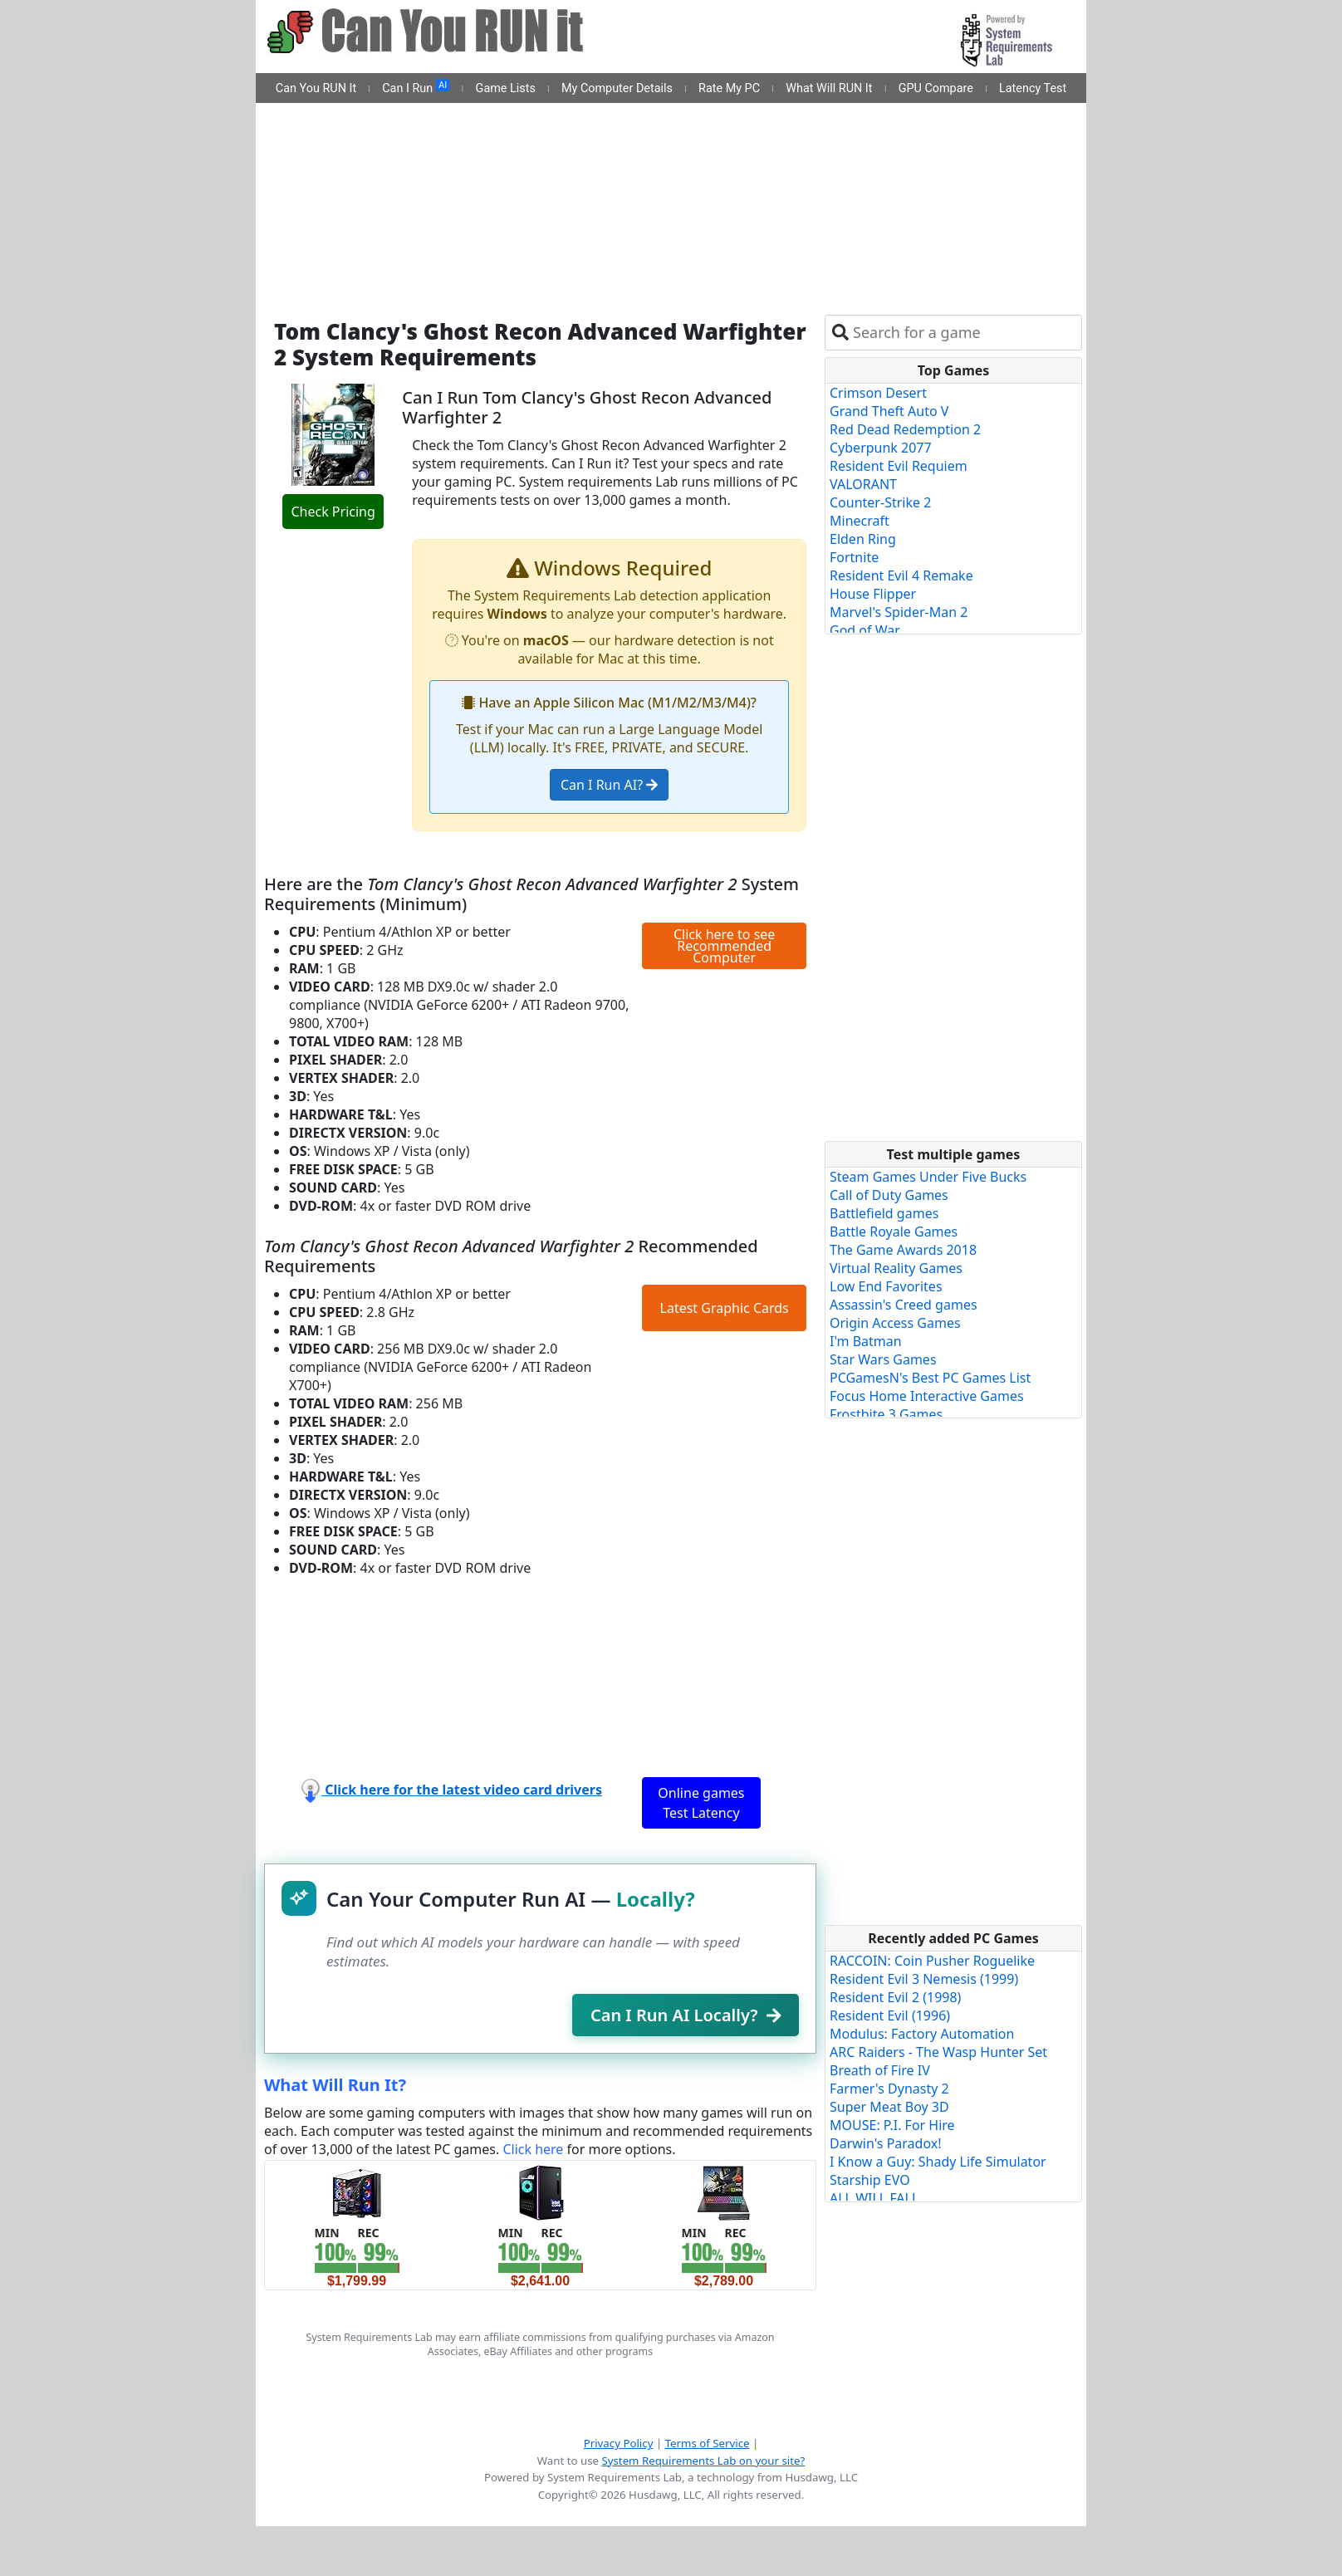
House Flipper (873, 594)
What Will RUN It (829, 88)
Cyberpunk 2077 (881, 447)
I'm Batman (866, 1341)
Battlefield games (884, 1213)
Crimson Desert (878, 393)
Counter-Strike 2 (880, 502)
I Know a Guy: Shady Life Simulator (938, 2161)
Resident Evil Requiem (898, 466)
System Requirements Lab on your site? (703, 2460)
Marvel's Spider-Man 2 (898, 612)
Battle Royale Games (894, 1231)
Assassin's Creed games (903, 1304)
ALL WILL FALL (874, 2198)
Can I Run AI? (609, 785)
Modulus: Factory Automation (922, 2034)
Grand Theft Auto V (889, 411)
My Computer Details (617, 88)
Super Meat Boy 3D (889, 2107)
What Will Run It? (335, 2085)
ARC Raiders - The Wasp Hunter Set (938, 2052)
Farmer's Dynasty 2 (889, 2088)
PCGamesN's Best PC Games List (930, 1378)
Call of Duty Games (889, 1195)
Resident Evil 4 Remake (901, 575)
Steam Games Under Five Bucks (928, 1177)
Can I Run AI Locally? (685, 2015)
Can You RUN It (316, 88)
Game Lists (506, 88)
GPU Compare (936, 88)
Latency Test (1032, 88)
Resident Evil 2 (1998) (895, 1997)
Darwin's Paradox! (886, 2143)
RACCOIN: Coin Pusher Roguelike (932, 1961)
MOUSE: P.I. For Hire (892, 2125)
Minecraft (859, 521)
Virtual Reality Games (896, 1268)
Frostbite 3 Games (886, 1414)
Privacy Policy (619, 2443)
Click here (532, 2149)
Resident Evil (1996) (890, 2015)
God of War (865, 630)
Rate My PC (729, 88)
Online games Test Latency (701, 1803)
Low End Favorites (886, 1286)
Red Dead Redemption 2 (905, 429)
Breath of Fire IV (880, 2070)
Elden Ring (863, 539)
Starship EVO (870, 2180)
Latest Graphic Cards (724, 1308)
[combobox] (964, 332)
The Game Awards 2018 (903, 1250)
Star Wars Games (883, 1359)
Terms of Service (707, 2443)
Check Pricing (333, 511)
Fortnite (854, 557)
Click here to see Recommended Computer (724, 946)
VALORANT (863, 484)
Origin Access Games (895, 1323)
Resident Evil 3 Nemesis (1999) (924, 1979)
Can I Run (415, 87)
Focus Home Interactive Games (927, 1396)
